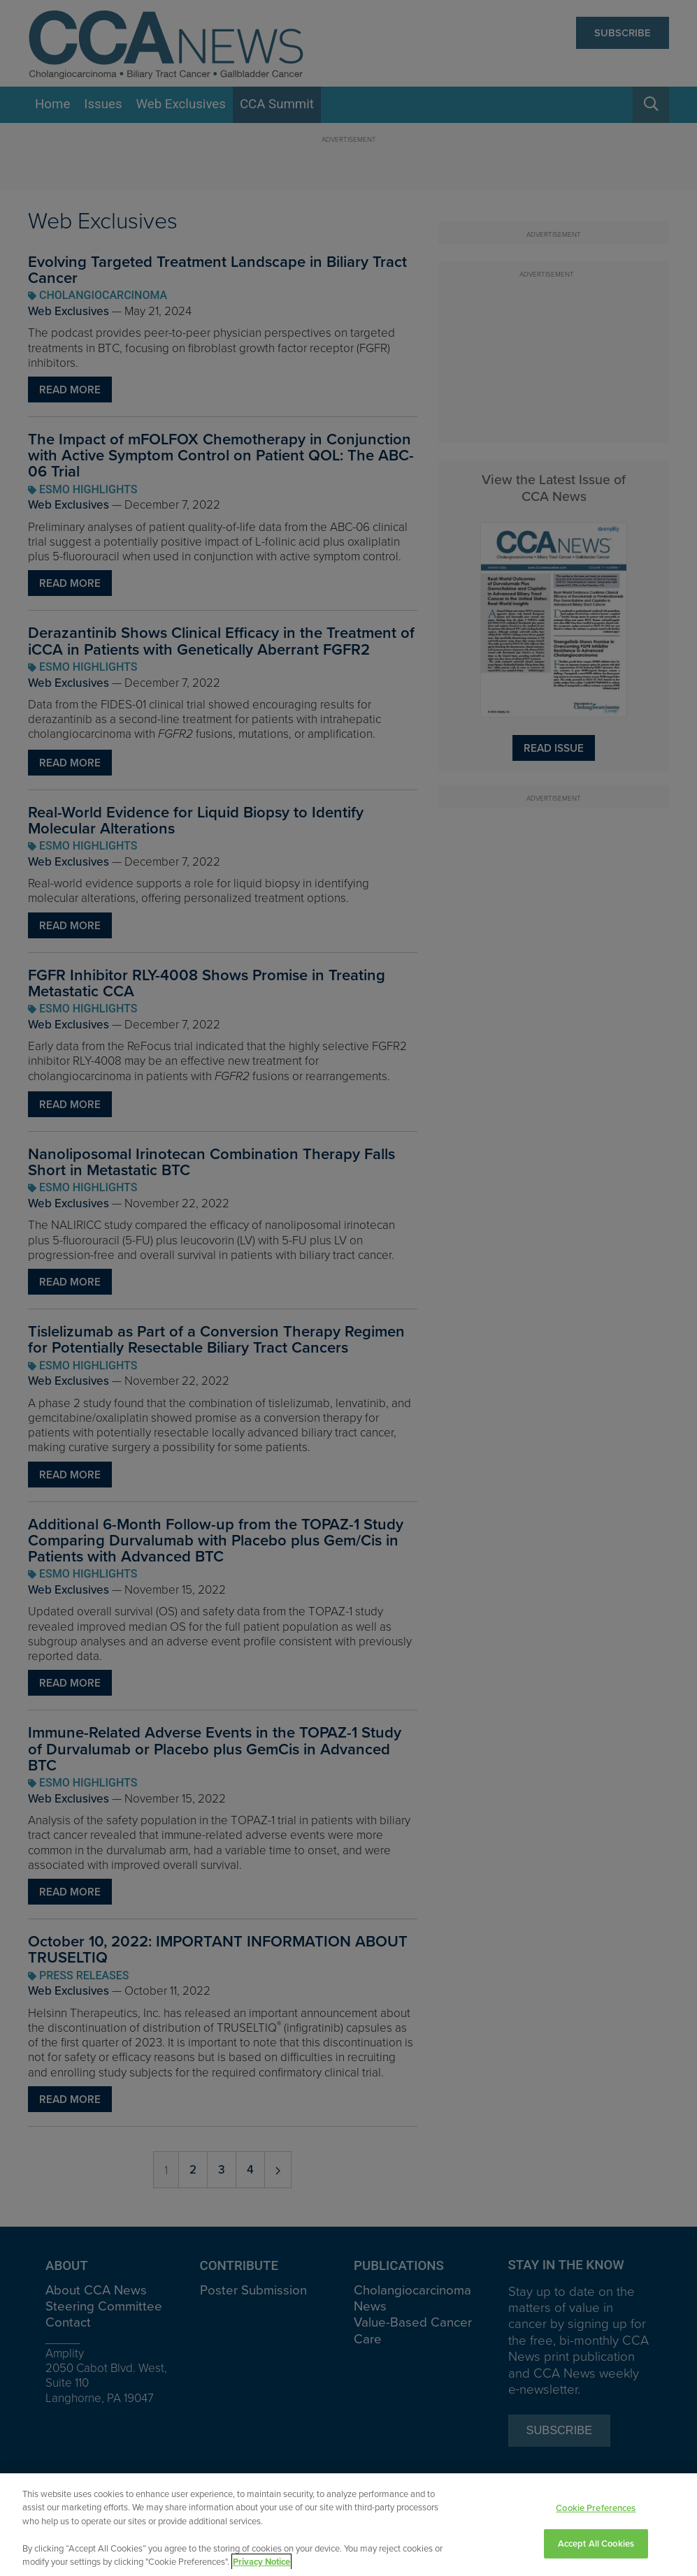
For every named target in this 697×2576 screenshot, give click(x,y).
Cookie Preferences (595, 2508)
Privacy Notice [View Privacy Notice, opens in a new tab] (261, 2562)
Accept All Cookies (596, 2544)
